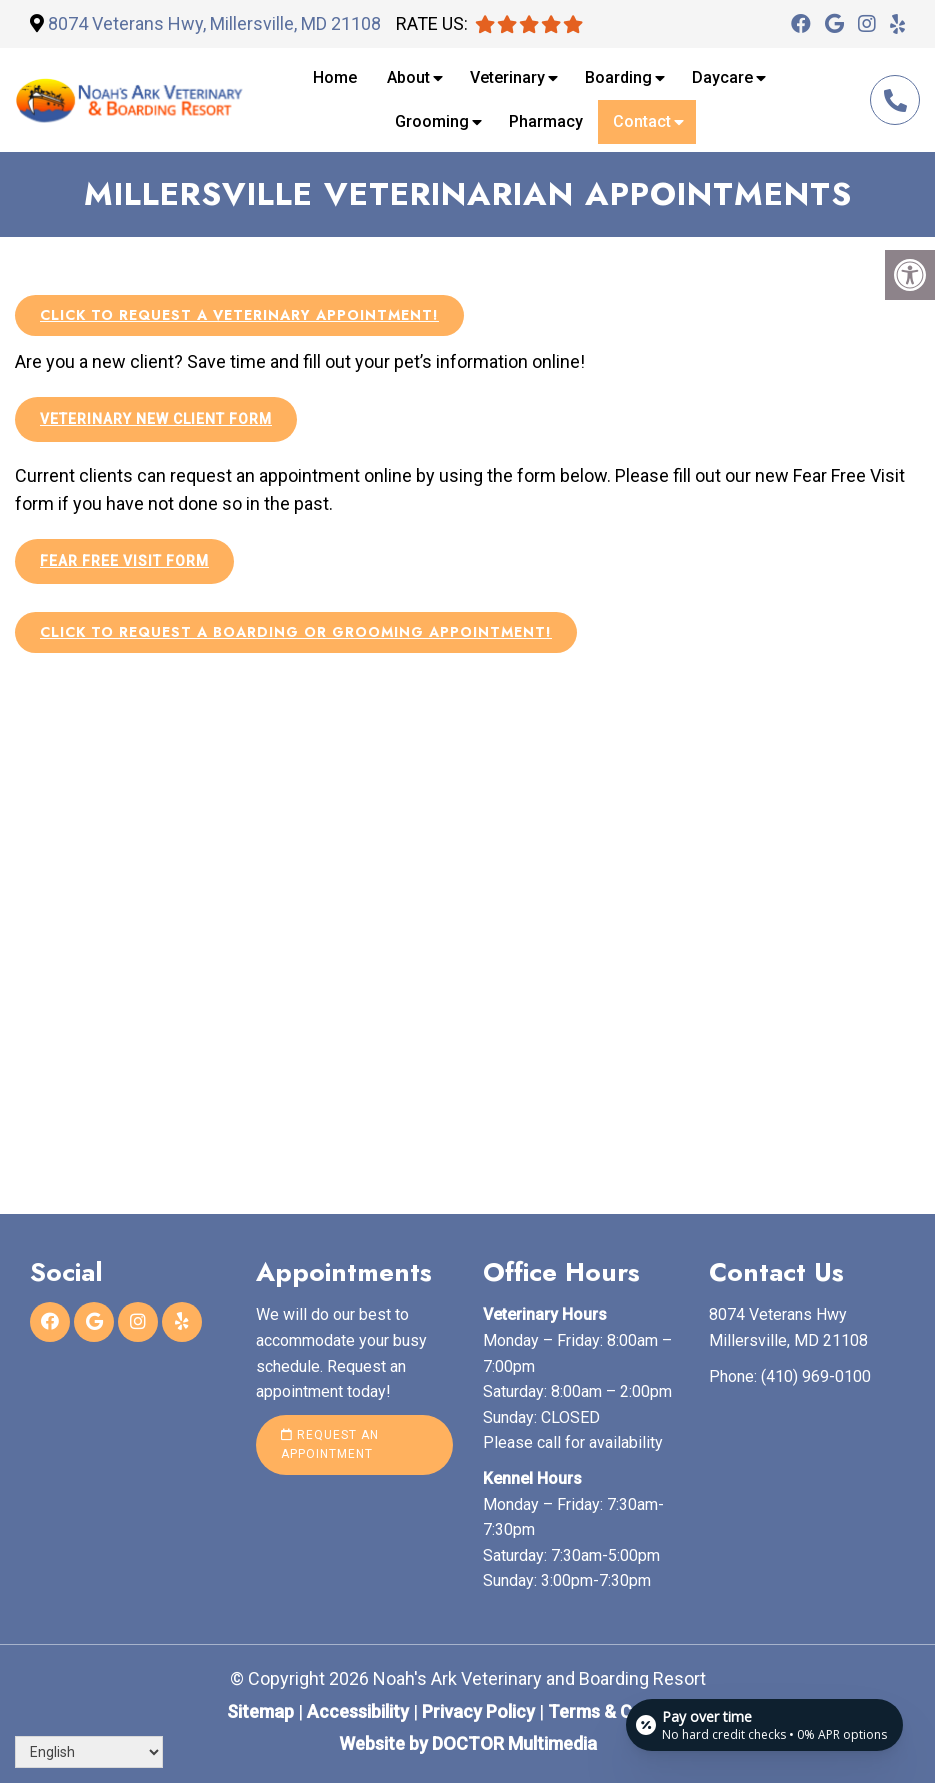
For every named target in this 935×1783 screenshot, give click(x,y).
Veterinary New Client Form (156, 419)
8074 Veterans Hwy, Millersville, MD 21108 (214, 23)
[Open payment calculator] (764, 1725)
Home (335, 77)
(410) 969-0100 (895, 100)
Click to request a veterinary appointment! (239, 315)
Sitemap (260, 1711)
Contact (642, 121)
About (408, 77)
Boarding (618, 77)
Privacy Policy (480, 1711)
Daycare (722, 77)
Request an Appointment (330, 1444)
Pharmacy (546, 121)
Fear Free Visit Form (124, 561)
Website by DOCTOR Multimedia (468, 1743)
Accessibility (358, 1711)
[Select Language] (89, 1752)
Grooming (432, 121)
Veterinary (507, 77)
